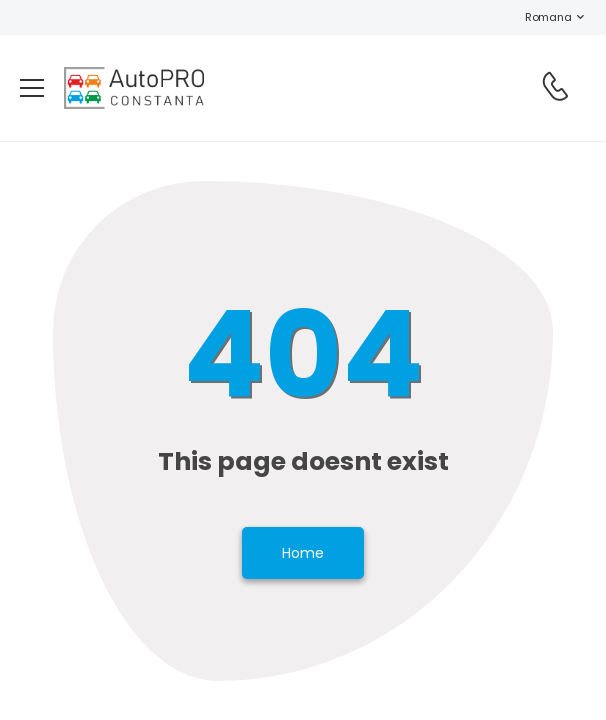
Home (303, 553)
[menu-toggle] (32, 88)
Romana (538, 17)
